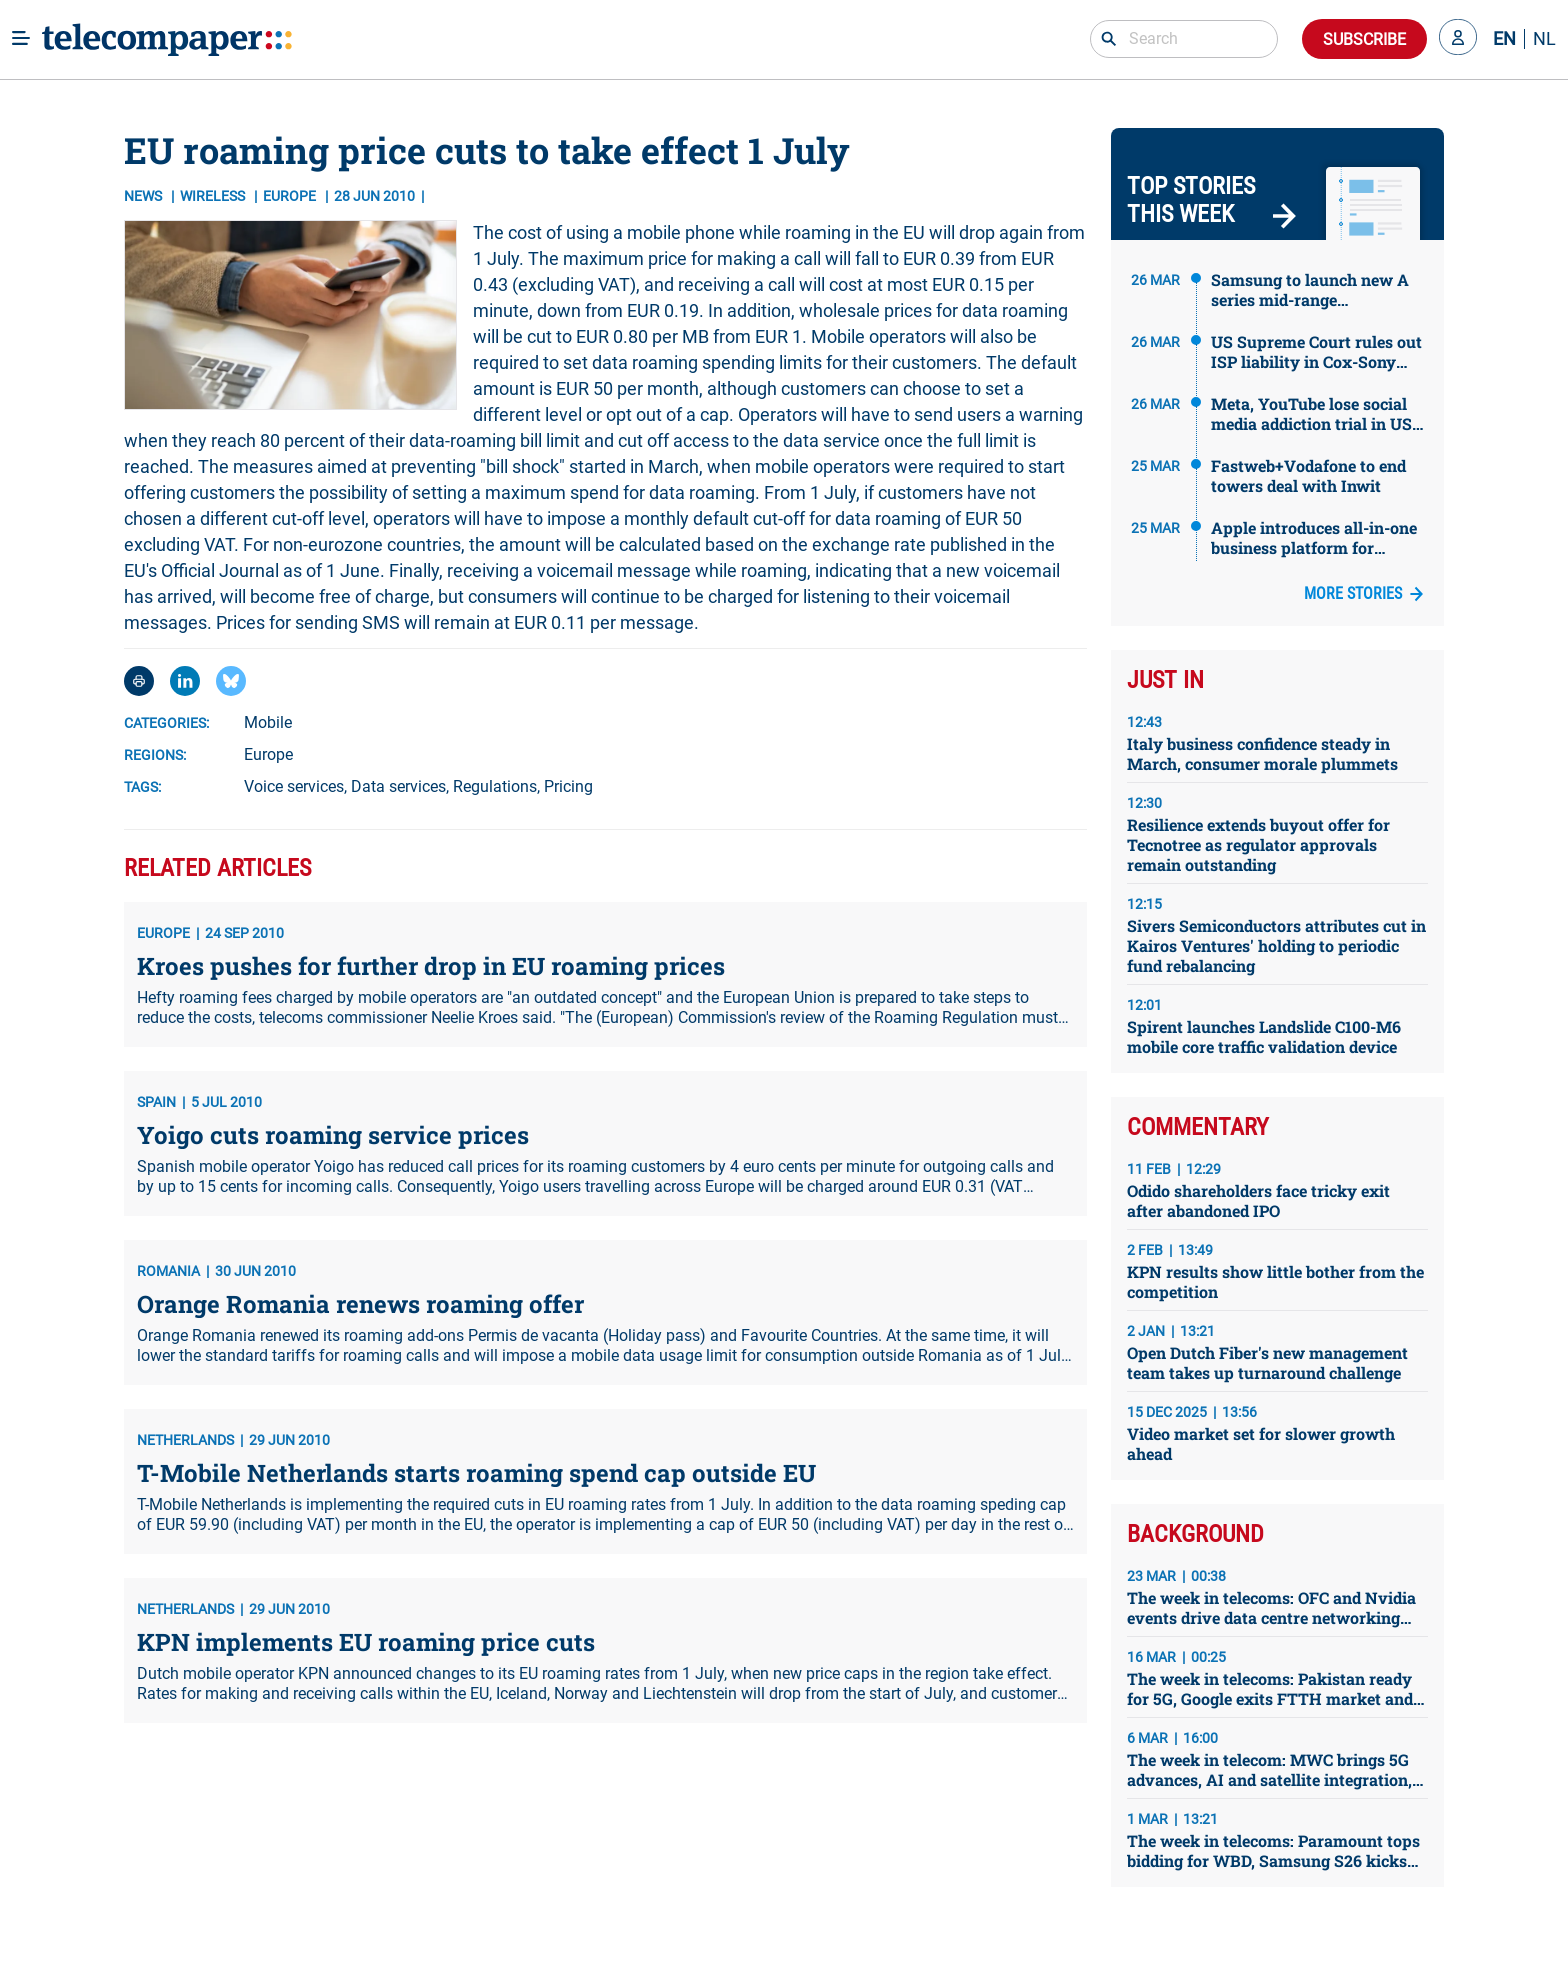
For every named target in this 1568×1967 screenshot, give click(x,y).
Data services (398, 786)
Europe (268, 754)
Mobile (268, 722)
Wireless (214, 196)
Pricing (568, 786)
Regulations (495, 786)
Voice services (294, 786)
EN (1504, 39)
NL (1544, 39)
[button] (1458, 39)
